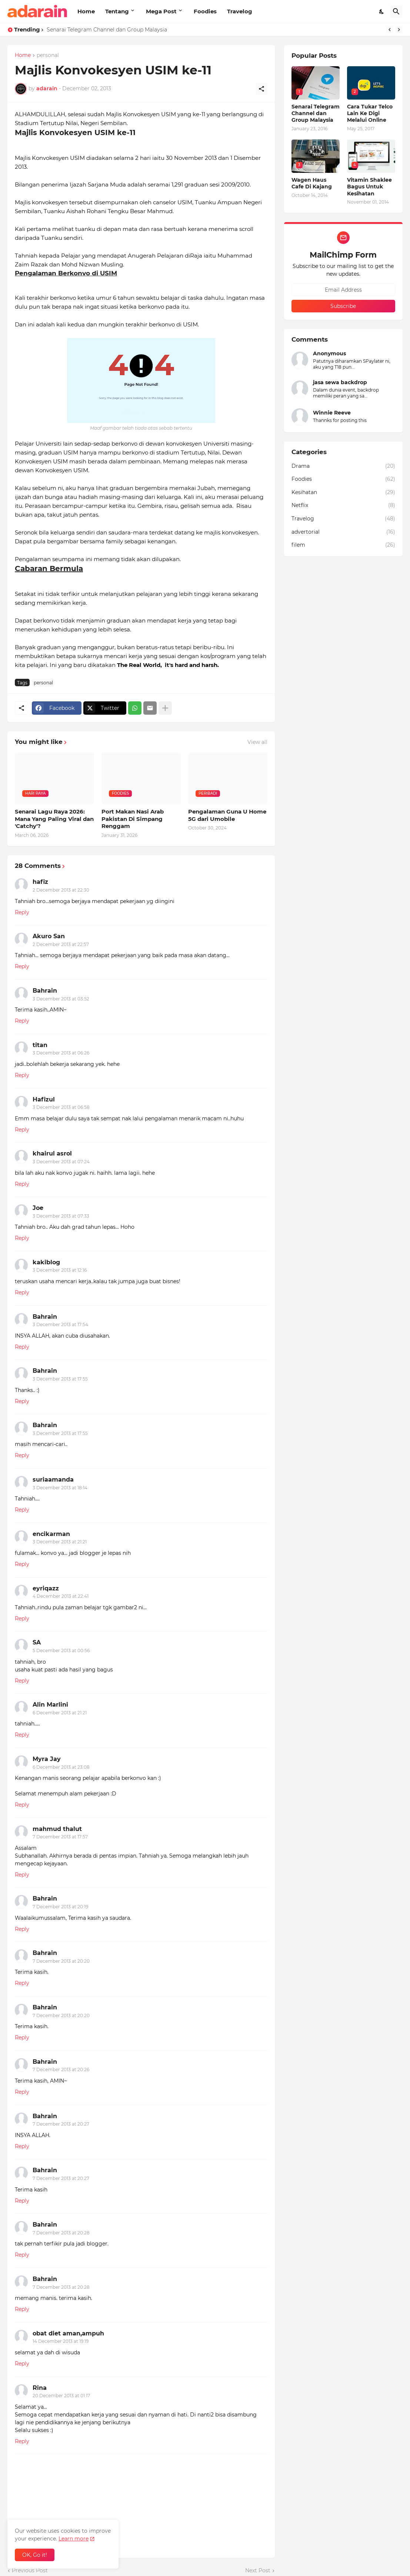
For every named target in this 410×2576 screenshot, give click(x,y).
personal (48, 55)
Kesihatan (343, 492)
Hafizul (44, 1099)
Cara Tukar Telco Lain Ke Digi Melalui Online (370, 113)
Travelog (239, 11)
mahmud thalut (57, 1828)
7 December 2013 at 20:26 (61, 2069)
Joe (38, 1207)
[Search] (396, 11)
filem (343, 545)
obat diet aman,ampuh (68, 2333)
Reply (22, 912)
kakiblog (46, 1262)
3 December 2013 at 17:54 (60, 1324)
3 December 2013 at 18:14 (60, 1487)
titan (40, 1045)
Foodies (205, 11)
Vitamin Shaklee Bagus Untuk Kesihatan (369, 187)
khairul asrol (52, 1153)
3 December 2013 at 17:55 (60, 1379)
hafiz (40, 881)
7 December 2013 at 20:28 (61, 2232)
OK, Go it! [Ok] (34, 2555)
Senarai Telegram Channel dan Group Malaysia (107, 29)
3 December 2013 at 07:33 (61, 1216)
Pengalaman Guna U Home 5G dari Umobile (227, 815)
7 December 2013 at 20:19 (60, 1906)
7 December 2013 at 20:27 (61, 2124)
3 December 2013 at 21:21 (60, 1541)
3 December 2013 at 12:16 (60, 1270)
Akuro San (49, 936)
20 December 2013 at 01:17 (61, 2395)
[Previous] (389, 29)
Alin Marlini (50, 1704)
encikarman (51, 1533)
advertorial (343, 532)
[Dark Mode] (382, 11)
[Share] (261, 89)
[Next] (399, 29)
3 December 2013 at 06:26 (61, 1053)
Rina (40, 2387)
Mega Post (161, 11)
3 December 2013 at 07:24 (61, 1161)
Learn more (74, 2538)
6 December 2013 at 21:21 (60, 1712)
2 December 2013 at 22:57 (61, 944)
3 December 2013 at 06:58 (61, 1107)
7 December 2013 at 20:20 (61, 1961)
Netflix (343, 505)
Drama (343, 466)
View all (257, 742)
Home (86, 11)
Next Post (257, 2570)
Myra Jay (47, 1758)
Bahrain (45, 990)
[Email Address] (343, 290)
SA (37, 1642)
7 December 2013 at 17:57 (60, 1836)
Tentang (117, 11)
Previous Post (30, 2570)
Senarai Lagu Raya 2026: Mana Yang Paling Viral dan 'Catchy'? (54, 818)
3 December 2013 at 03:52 (61, 999)
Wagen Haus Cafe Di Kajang (311, 183)
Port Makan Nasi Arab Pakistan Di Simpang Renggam (132, 818)
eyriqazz (46, 1588)
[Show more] (165, 708)
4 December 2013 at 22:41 (61, 1596)
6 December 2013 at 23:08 (61, 1767)
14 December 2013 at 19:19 (61, 2341)
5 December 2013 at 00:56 (61, 1650)
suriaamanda (53, 1479)
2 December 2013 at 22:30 (61, 890)
